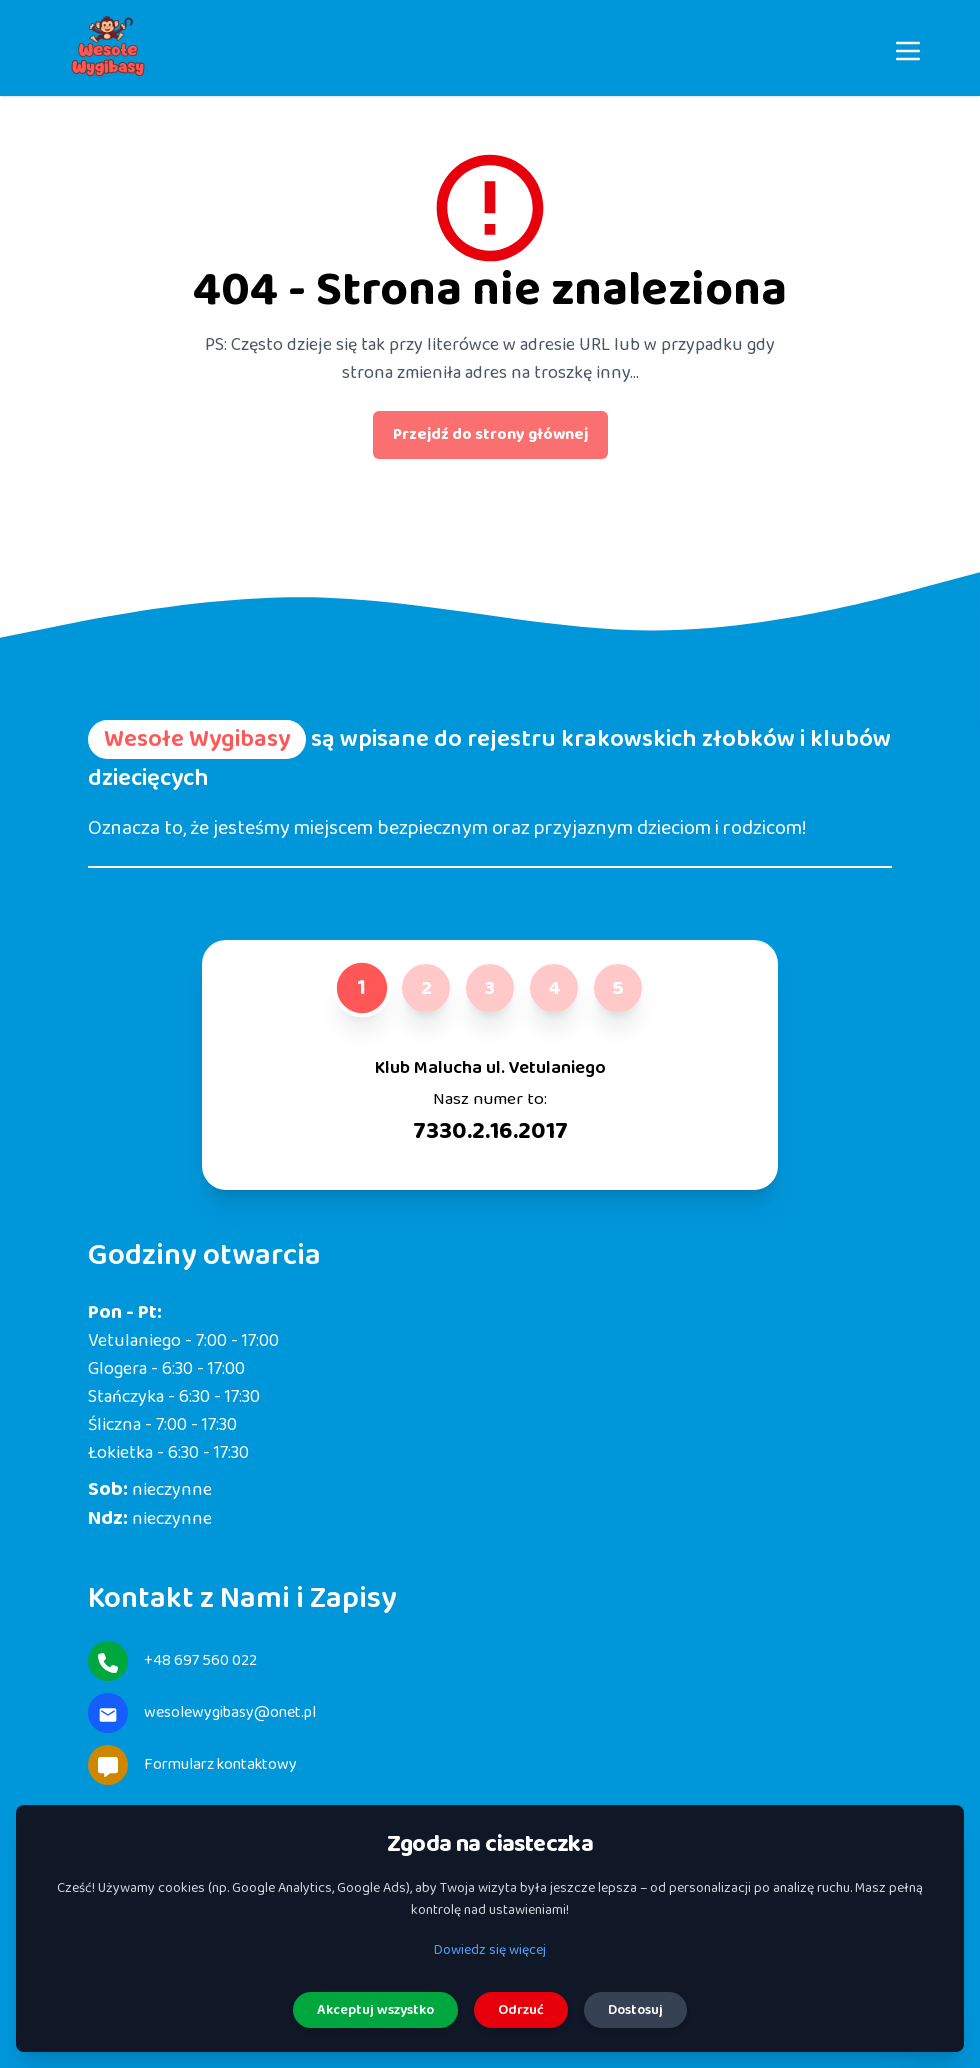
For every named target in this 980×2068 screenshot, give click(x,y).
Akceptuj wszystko (375, 2010)
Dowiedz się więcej (490, 1950)
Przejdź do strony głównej (490, 434)
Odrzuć (521, 2010)
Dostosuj (635, 2010)
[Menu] (908, 48)
